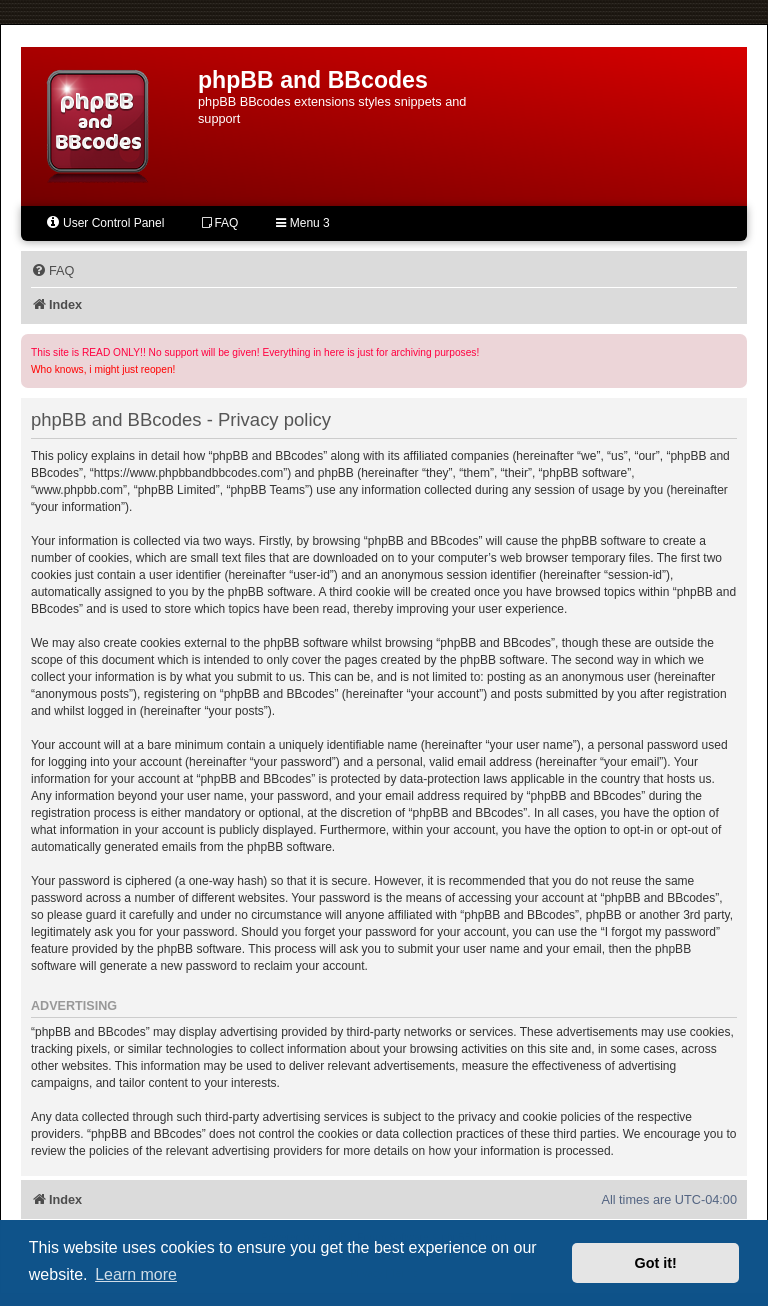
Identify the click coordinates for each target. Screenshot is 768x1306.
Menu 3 (302, 223)
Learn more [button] (136, 1274)
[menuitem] (52, 271)
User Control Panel (104, 222)
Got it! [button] (656, 1263)
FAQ (220, 223)
